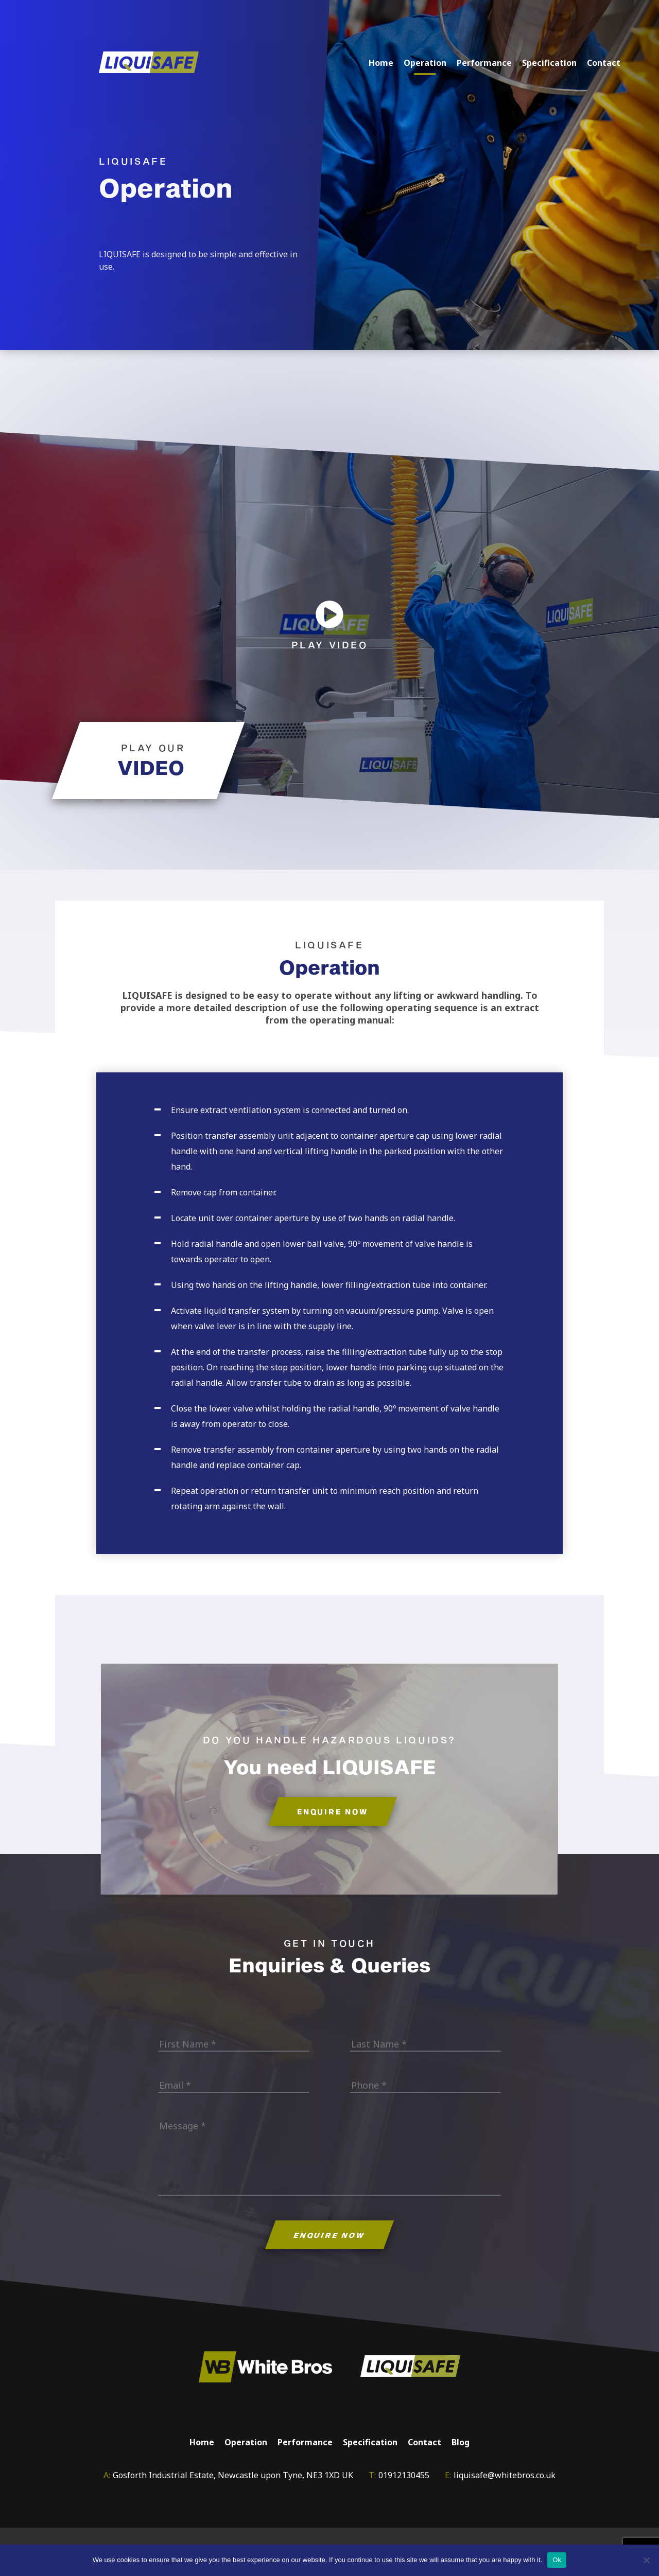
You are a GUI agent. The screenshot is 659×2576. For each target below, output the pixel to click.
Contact (603, 62)
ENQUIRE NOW (332, 1813)
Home (381, 62)
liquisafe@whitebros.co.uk (505, 2477)
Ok (556, 2560)
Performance (484, 62)
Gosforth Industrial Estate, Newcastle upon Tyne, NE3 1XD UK (233, 2477)
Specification (549, 62)
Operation (425, 62)
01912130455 (403, 2477)
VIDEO (150, 767)
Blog (461, 2444)
